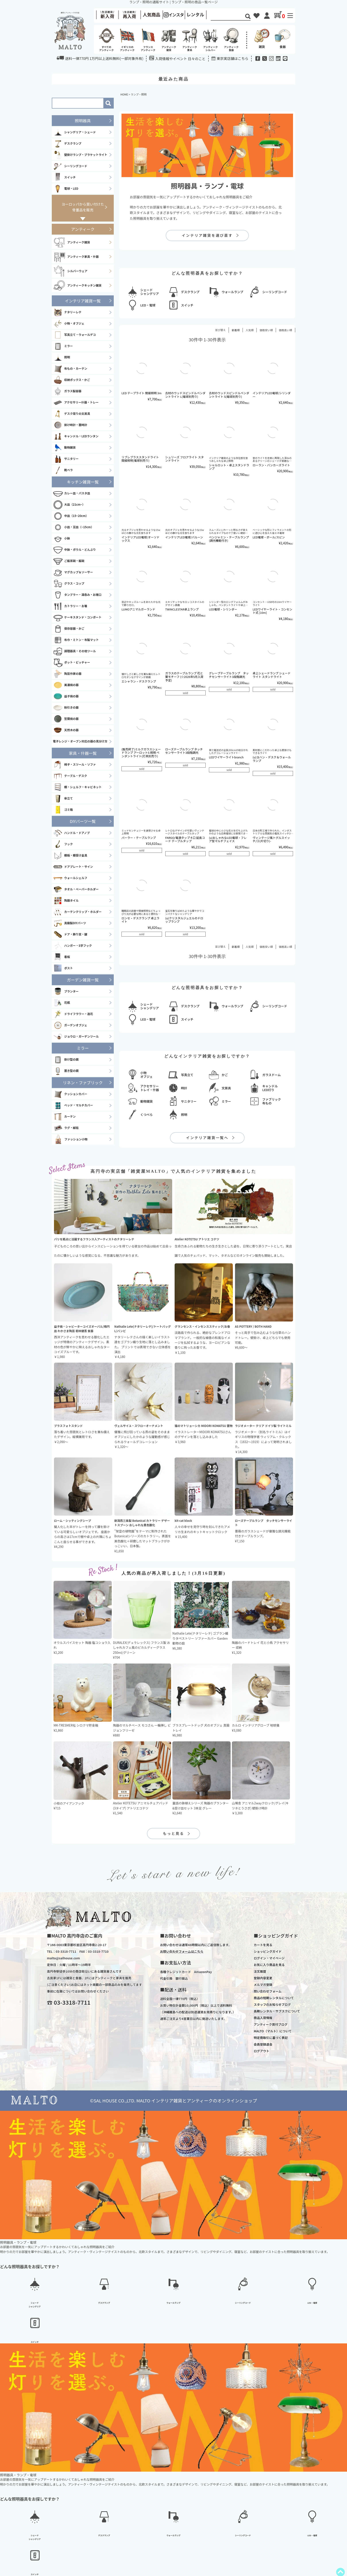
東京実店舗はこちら (233, 58)
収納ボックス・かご (71, 380)
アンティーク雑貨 (71, 242)
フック (63, 844)
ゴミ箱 (63, 810)
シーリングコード (70, 166)
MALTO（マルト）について (273, 2031)
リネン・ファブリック (83, 1082)
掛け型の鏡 (66, 1060)
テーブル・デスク (70, 776)
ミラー (63, 346)
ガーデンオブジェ (70, 1025)
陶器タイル (66, 900)
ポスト (63, 968)
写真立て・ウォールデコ (74, 335)
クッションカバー (70, 1094)
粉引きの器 (66, 708)
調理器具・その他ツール (74, 651)
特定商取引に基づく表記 (271, 2037)
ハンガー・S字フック (72, 946)
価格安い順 (266, 330)
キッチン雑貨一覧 (83, 482)
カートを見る (263, 1945)
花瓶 (61, 1003)
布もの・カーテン (70, 369)
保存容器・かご (68, 629)
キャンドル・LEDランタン (75, 436)
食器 (282, 38)
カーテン (64, 1117)
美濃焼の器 (66, 685)
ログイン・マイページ (269, 1958)
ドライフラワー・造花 (73, 1014)
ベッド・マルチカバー (73, 1105)
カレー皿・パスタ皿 (71, 493)
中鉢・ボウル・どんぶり (74, 550)
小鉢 (61, 539)
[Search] (228, 16)
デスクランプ (67, 143)
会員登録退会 (263, 2044)
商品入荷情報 (263, 2018)
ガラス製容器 (67, 391)
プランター (66, 991)
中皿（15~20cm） (71, 516)
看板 (61, 957)
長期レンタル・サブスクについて (277, 2011)
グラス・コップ (68, 584)
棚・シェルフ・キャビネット (77, 787)
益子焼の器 (66, 696)
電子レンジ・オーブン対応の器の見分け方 (80, 741)
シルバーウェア (70, 271)
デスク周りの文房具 (71, 414)
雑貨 (261, 38)
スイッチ (64, 177)
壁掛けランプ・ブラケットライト (80, 155)
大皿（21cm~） (69, 505)
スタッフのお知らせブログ (272, 2004)
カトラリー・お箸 (70, 606)
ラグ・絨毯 (66, 1128)
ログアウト (261, 2051)
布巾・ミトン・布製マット (76, 640)
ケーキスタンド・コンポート (77, 617)
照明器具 (83, 120)
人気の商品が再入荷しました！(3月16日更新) (173, 1573)
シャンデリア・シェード (74, 132)
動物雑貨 (64, 448)
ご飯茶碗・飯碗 (68, 561)
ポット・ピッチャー (71, 663)
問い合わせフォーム (267, 1991)
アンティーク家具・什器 (76, 256)
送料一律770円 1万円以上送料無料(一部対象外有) (100, 58)
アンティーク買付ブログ (270, 2024)
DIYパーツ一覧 (83, 821)
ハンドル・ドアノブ (71, 833)
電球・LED (65, 189)
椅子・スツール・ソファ (74, 764)
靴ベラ (63, 470)
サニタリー (66, 459)
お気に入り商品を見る (269, 1964)
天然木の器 (66, 730)
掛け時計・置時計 (70, 425)
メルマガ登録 (263, 1984)
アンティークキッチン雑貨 (77, 285)
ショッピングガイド (267, 1951)
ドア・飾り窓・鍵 (70, 934)
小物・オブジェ (68, 324)
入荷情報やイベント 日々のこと (177, 58)
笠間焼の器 (66, 719)
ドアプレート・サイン (73, 867)
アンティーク (82, 229)
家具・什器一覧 (83, 753)
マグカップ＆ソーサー (73, 572)
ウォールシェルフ (70, 878)
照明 (61, 357)
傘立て (63, 798)
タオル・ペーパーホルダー (76, 889)
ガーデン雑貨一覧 (83, 980)
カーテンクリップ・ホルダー (77, 912)
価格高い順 (285, 330)
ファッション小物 (70, 1139)
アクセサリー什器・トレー (75, 403)
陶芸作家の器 (67, 674)
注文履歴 (260, 1971)
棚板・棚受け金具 (70, 855)
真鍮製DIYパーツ (69, 923)
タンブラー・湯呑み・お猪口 (77, 595)
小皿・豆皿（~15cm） (73, 527)
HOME (124, 94)
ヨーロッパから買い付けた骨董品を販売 (83, 206)
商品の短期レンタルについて (274, 1998)
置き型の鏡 (66, 1071)
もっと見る (173, 1833)
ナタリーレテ (67, 312)
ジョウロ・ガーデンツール (76, 1036)
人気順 (250, 330)
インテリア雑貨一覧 (83, 301)
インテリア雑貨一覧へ (207, 1137)
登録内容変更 (263, 1978)
